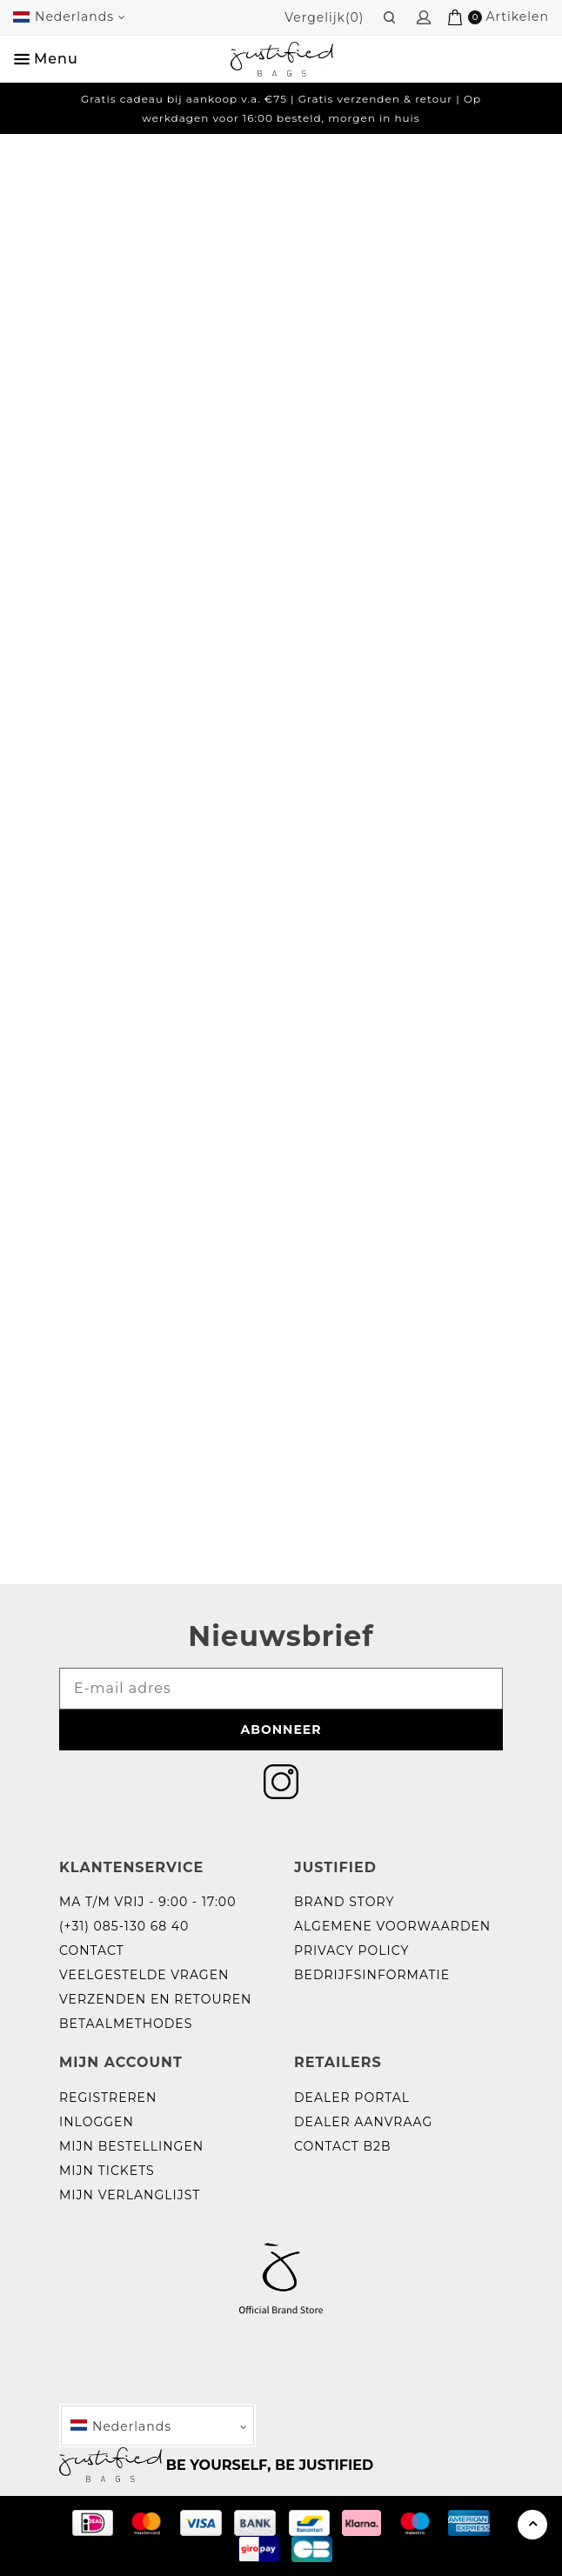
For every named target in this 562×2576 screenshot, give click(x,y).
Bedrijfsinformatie (372, 1975)
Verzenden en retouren (155, 1999)
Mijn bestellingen (131, 2146)
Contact (91, 1950)
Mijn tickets (107, 2170)
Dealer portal (352, 2097)
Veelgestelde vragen (144, 1975)
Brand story (344, 1902)
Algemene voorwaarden (392, 1926)
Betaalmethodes (125, 2023)
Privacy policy (351, 1950)
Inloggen (96, 2122)
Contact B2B (342, 2146)
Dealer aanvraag (363, 2122)
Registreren (108, 2097)
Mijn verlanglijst (129, 2195)
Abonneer (281, 1729)
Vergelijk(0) (324, 17)
